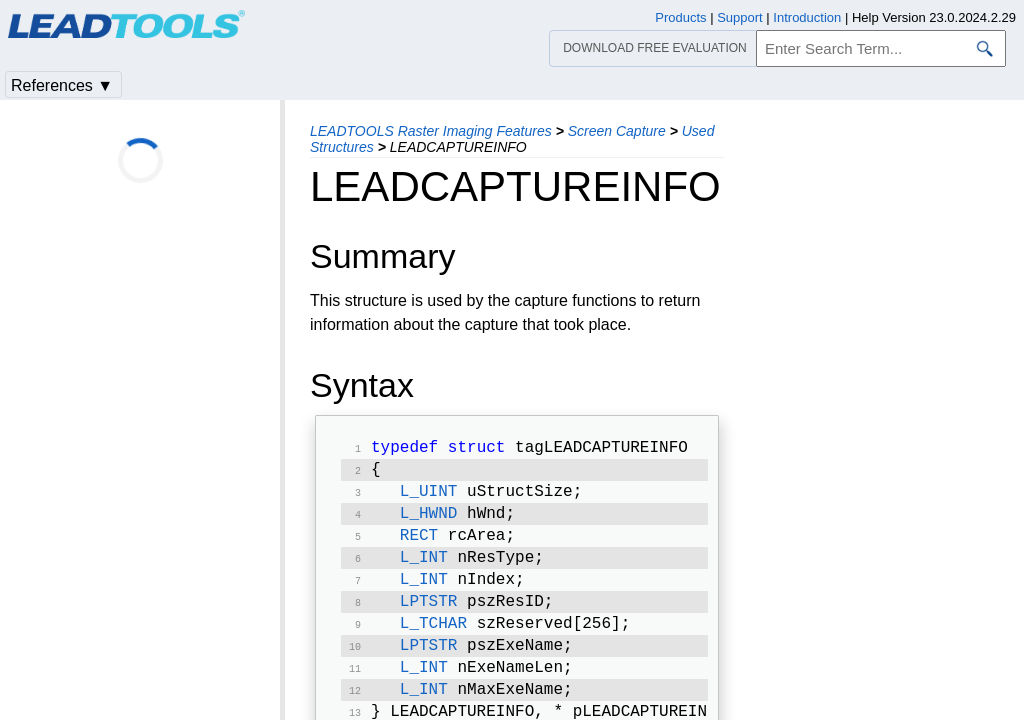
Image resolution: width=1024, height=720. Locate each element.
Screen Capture (617, 131)
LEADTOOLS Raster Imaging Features (431, 131)
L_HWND (429, 522)
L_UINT (429, 498)
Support (740, 17)
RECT (419, 546)
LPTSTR (429, 618)
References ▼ (62, 85)
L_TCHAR (433, 642)
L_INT (424, 570)
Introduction (807, 17)
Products (680, 17)
